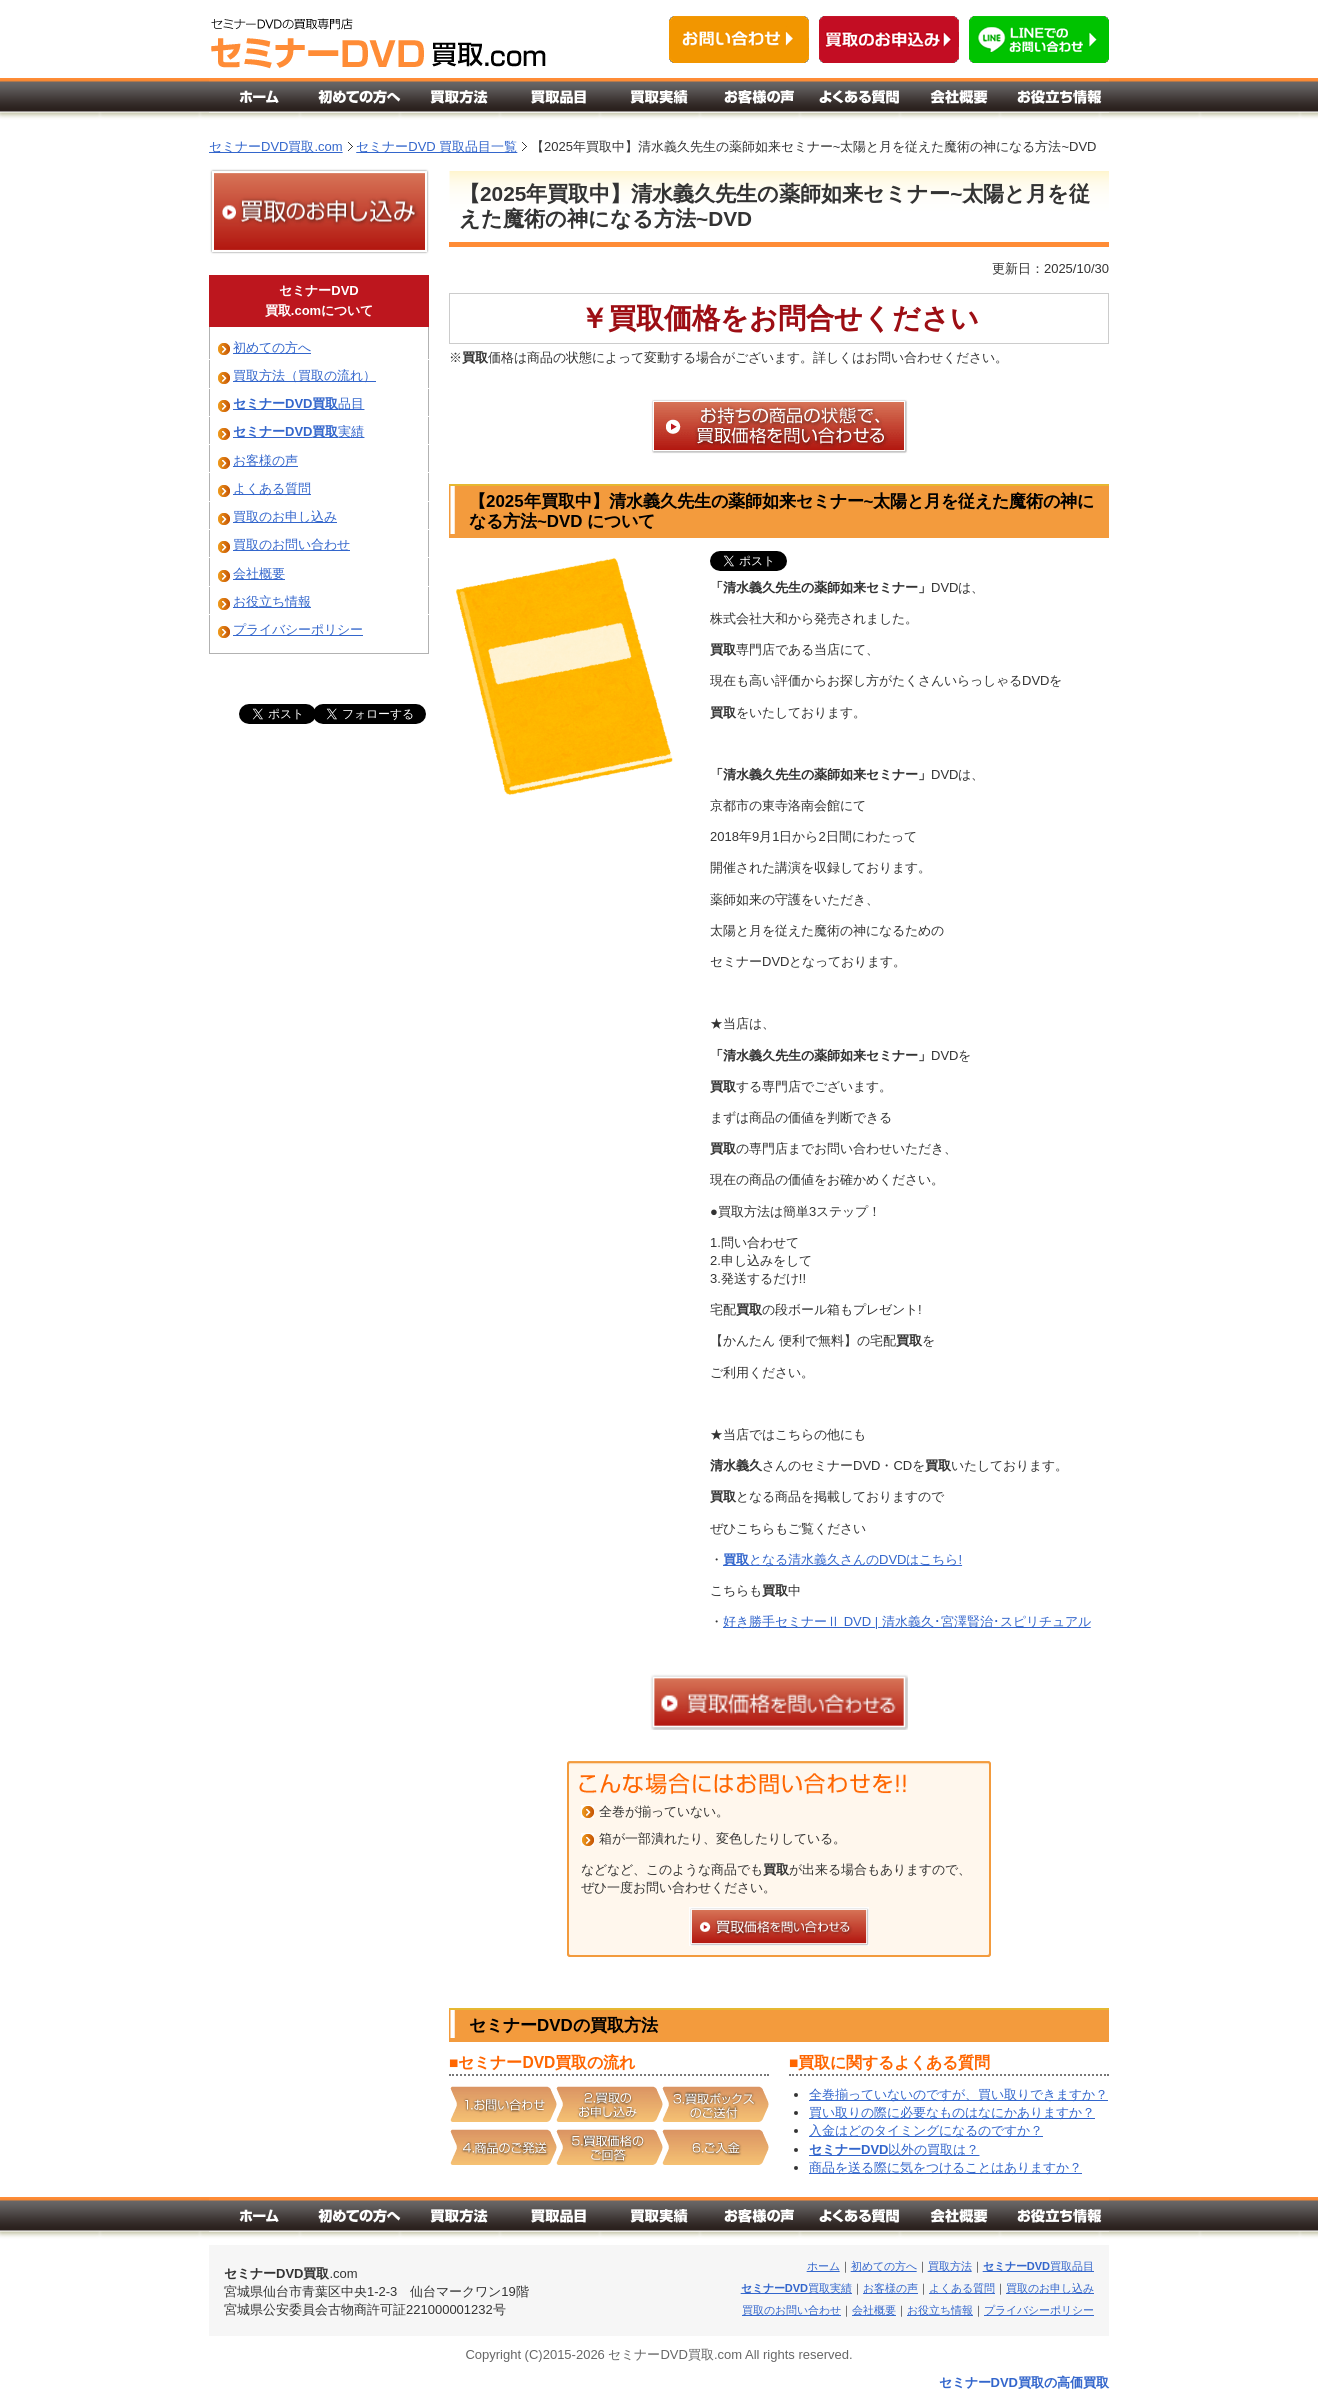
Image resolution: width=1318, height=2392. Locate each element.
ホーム (823, 2266)
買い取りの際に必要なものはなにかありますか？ (952, 2112)
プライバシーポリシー (298, 629)
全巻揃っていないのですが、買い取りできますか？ (958, 2094)
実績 (298, 431)
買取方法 (950, 2266)
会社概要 (259, 573)
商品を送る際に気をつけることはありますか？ (945, 2167)
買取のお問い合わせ (291, 544)
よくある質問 (272, 488)
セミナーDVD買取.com (276, 146)
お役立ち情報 (272, 601)
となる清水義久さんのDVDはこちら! (842, 1559)
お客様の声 (265, 460)
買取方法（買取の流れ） (304, 375)
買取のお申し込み (285, 516)
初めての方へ (272, 347)
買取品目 (1038, 2266)
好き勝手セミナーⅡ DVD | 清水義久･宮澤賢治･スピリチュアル (907, 1621)
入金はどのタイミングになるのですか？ (926, 2130)
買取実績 (796, 2288)
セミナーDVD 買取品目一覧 (436, 146)
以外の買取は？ (894, 2149)
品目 (298, 403)
